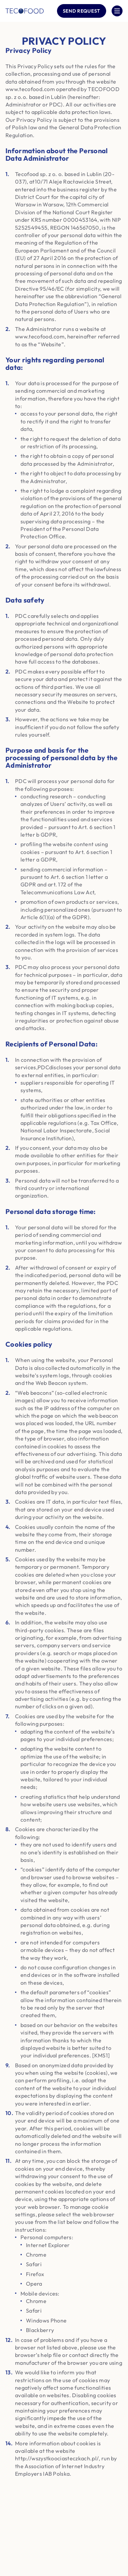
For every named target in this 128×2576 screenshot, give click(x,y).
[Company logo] (24, 11)
